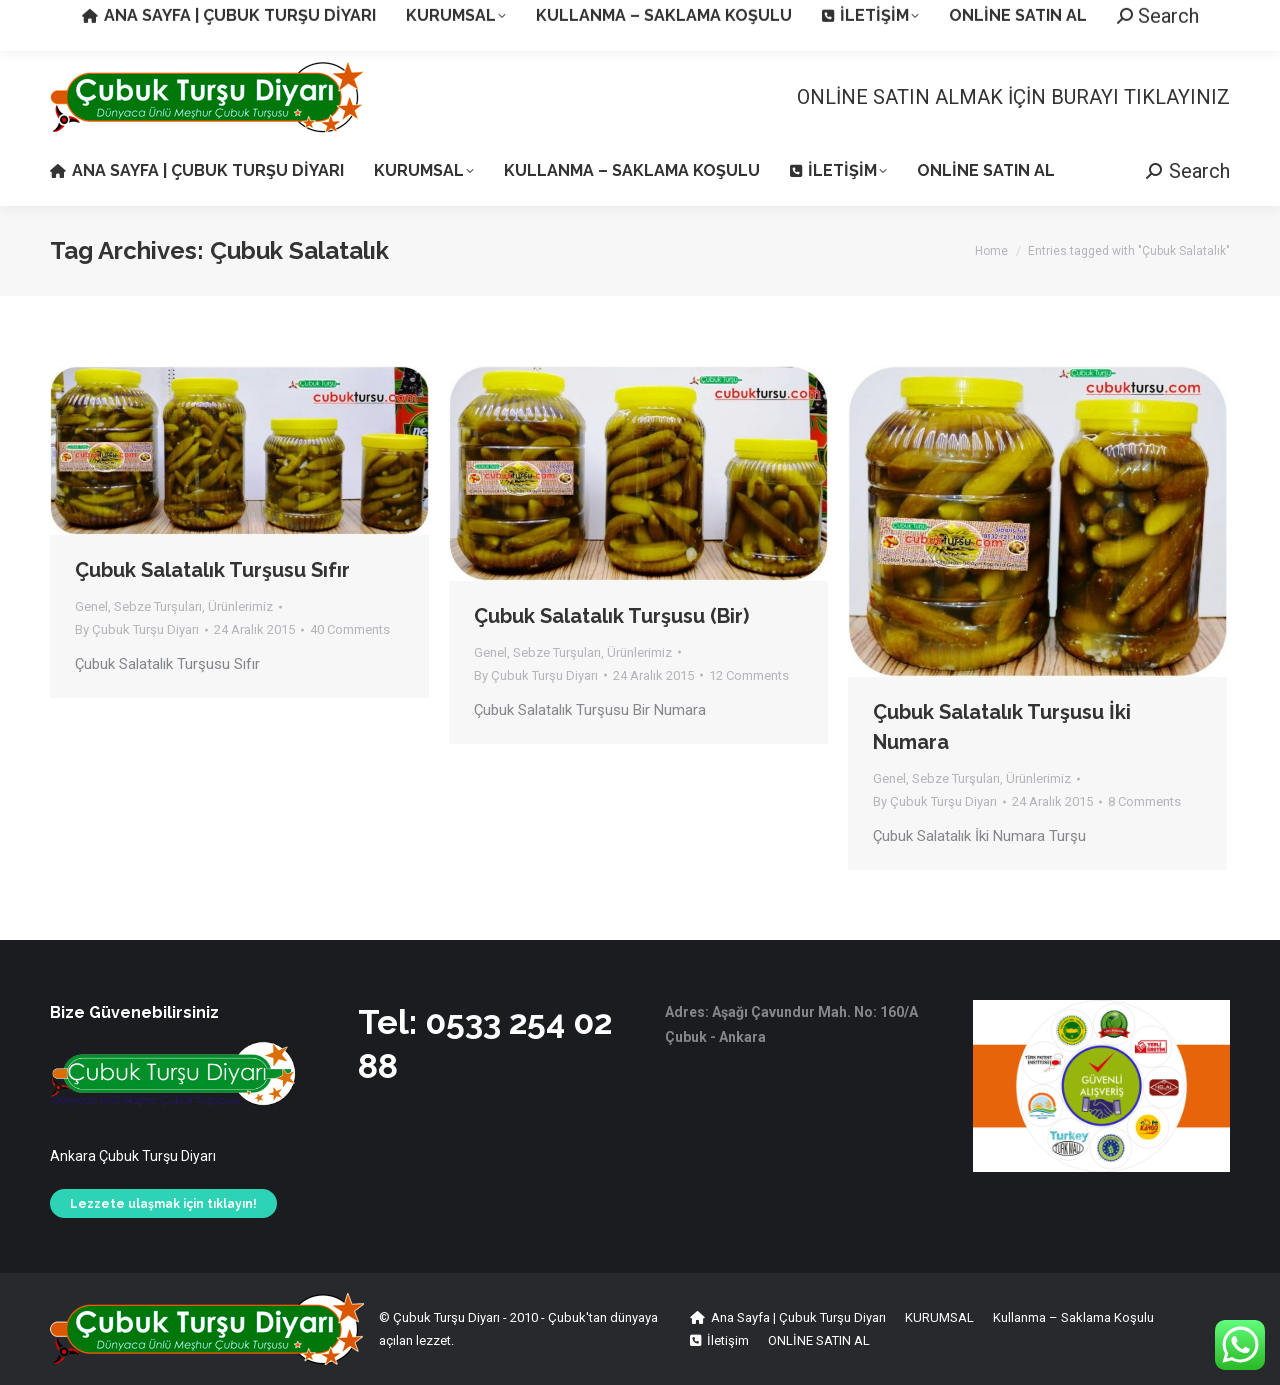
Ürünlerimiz (240, 606)
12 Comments (749, 675)
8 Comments (1144, 801)
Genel (91, 606)
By (137, 629)
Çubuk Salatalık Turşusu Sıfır (212, 570)
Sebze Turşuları (158, 606)
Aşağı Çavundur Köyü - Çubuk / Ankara (306, 18)
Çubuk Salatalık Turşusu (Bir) (611, 616)
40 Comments (350, 629)
